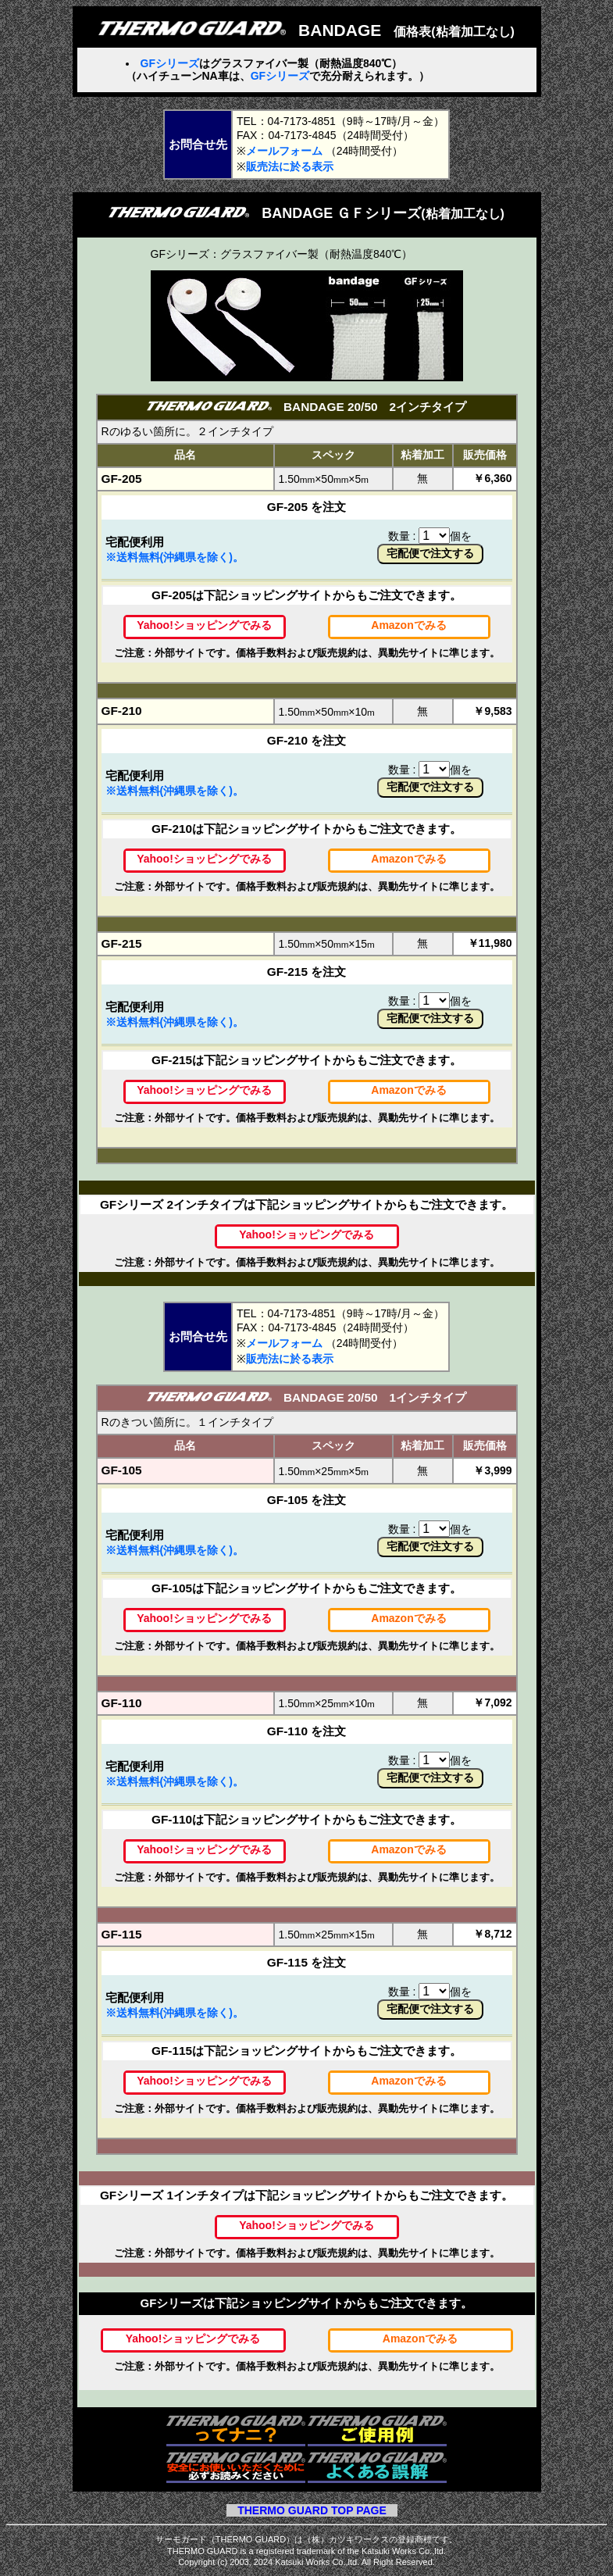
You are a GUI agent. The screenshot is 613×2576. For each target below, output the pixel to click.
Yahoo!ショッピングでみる (204, 625)
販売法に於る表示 (289, 166)
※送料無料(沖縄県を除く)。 (174, 557)
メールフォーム (284, 151)
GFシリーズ (170, 63)
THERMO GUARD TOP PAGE (311, 2510)
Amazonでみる (408, 625)
